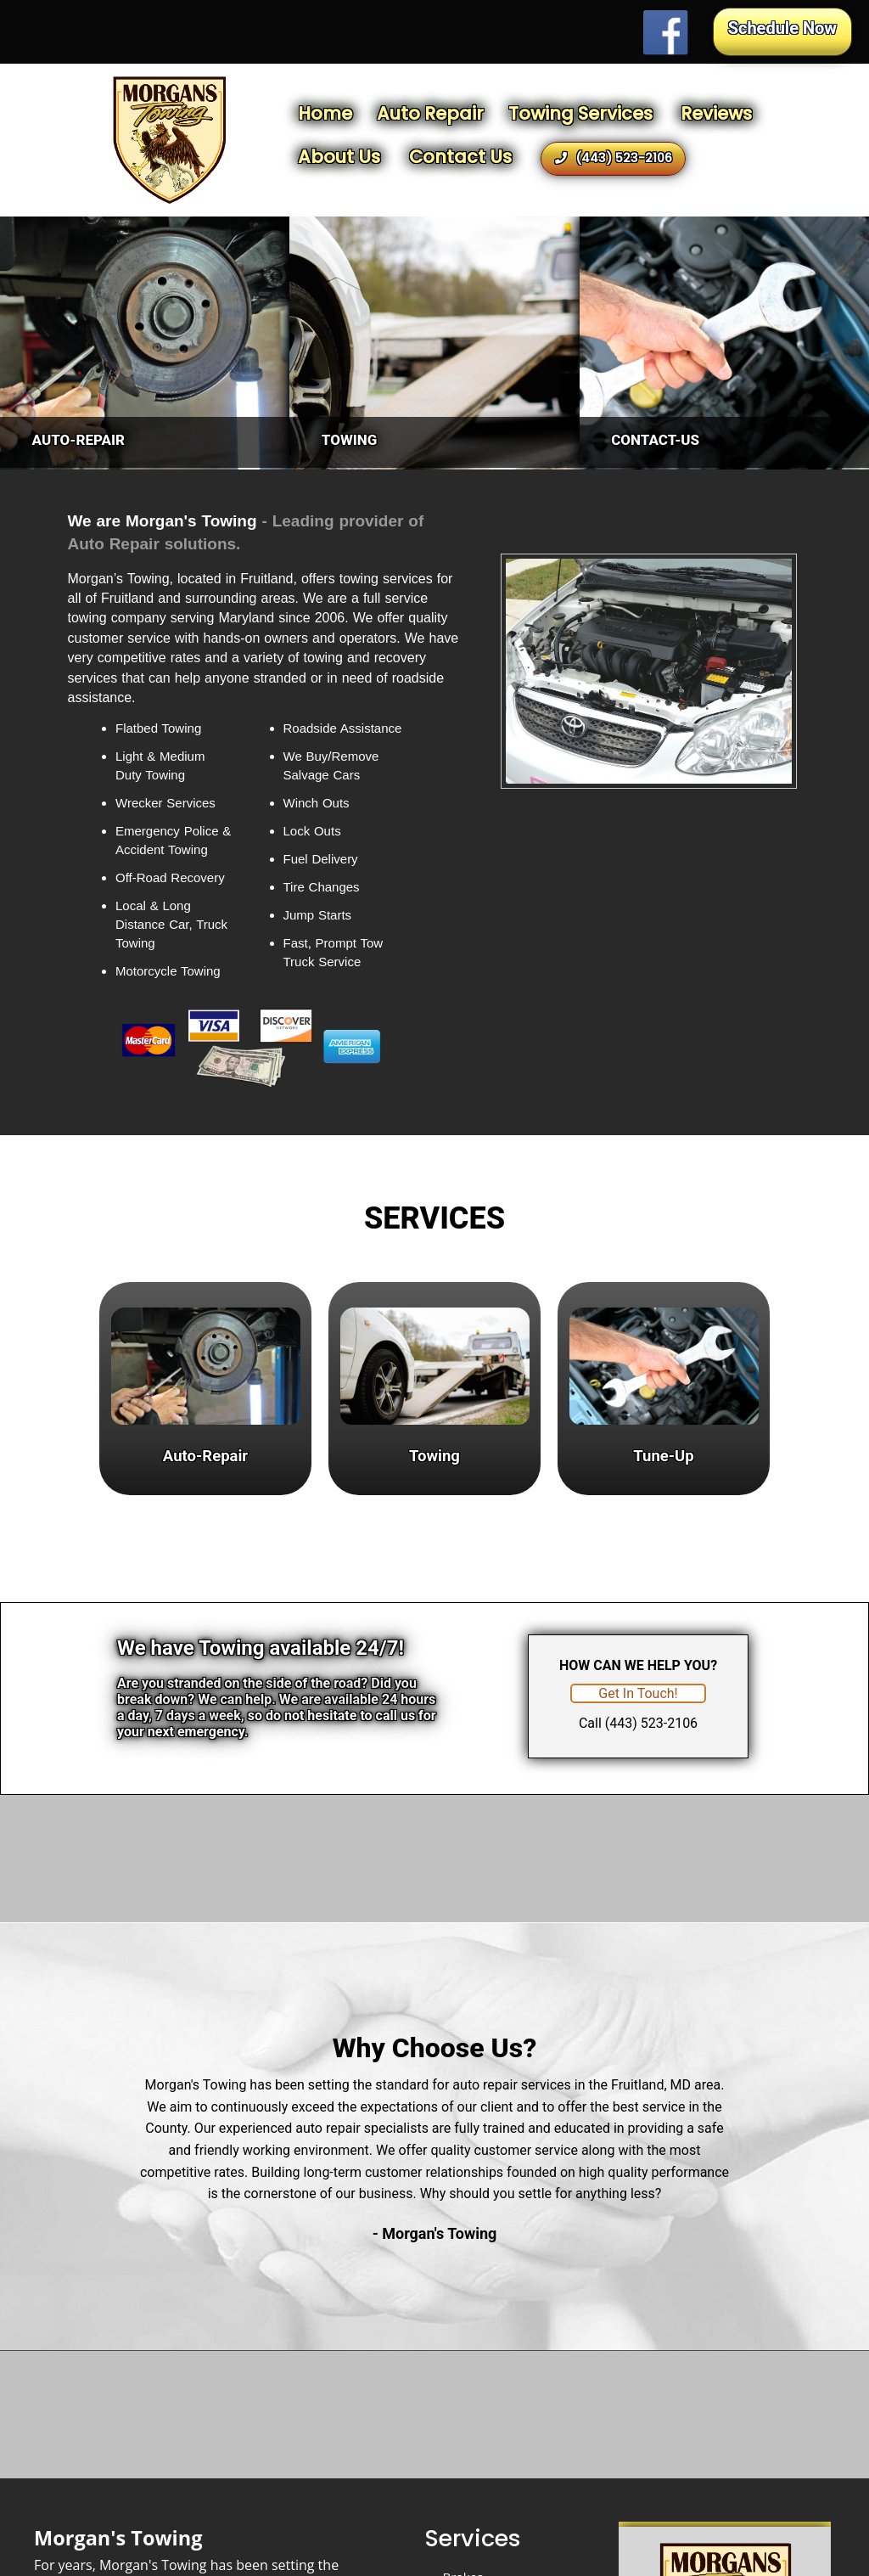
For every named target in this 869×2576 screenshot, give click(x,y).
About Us (339, 156)
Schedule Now (782, 28)
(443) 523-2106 (613, 157)
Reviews (716, 113)
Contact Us (460, 156)
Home (325, 113)
